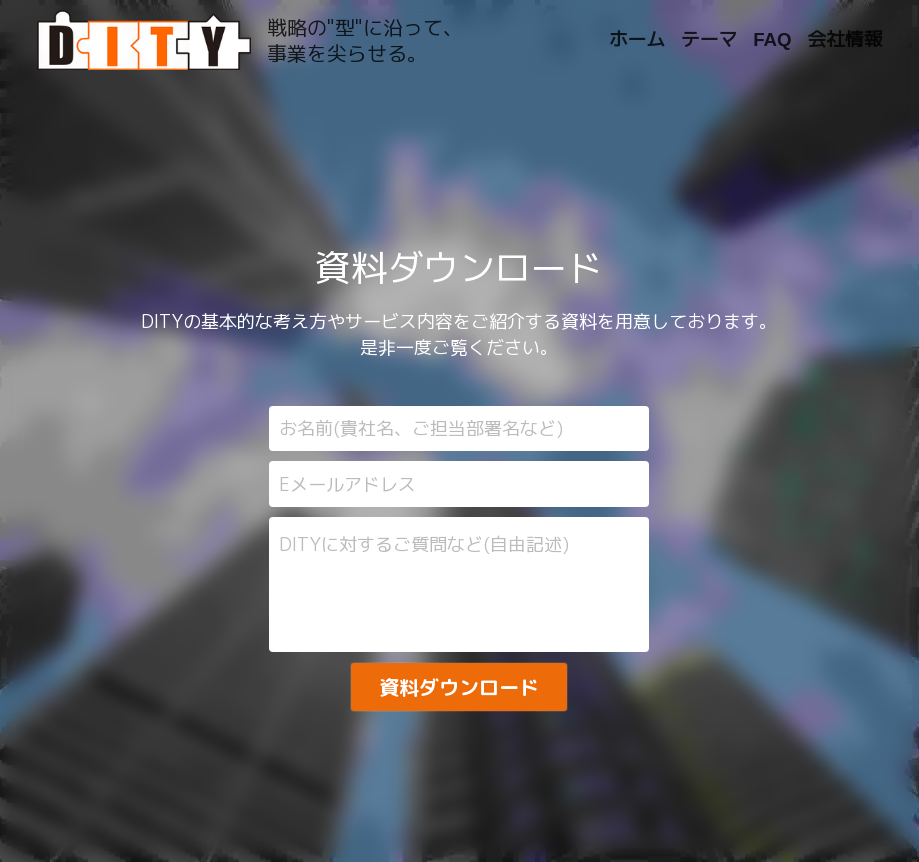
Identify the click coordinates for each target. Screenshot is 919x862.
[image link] (144, 38)
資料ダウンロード (459, 687)
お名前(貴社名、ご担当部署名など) (421, 428)
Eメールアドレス (347, 484)
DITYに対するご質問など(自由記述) (424, 544)
